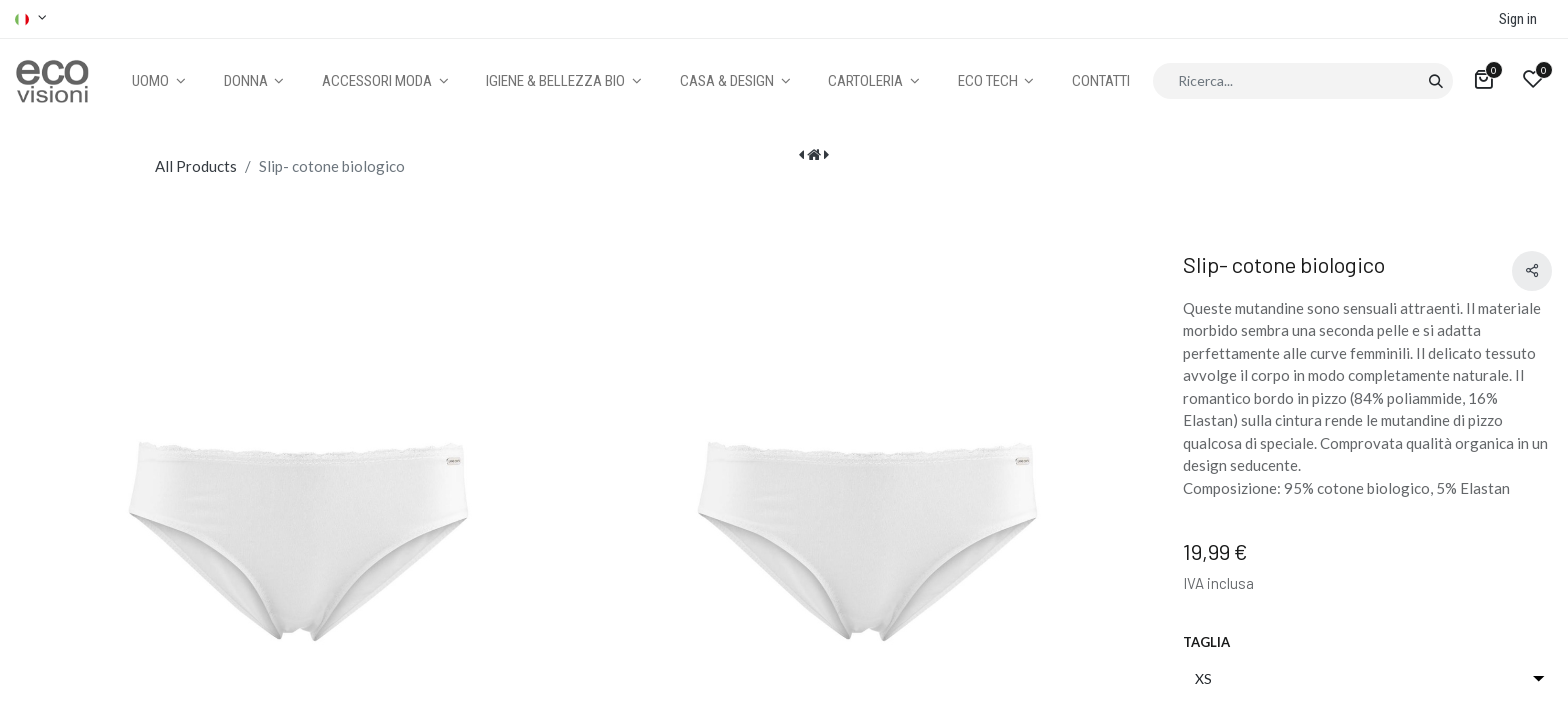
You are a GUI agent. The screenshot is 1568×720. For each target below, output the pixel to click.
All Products (196, 166)
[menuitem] (1101, 81)
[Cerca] (1435, 81)
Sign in (1518, 19)
